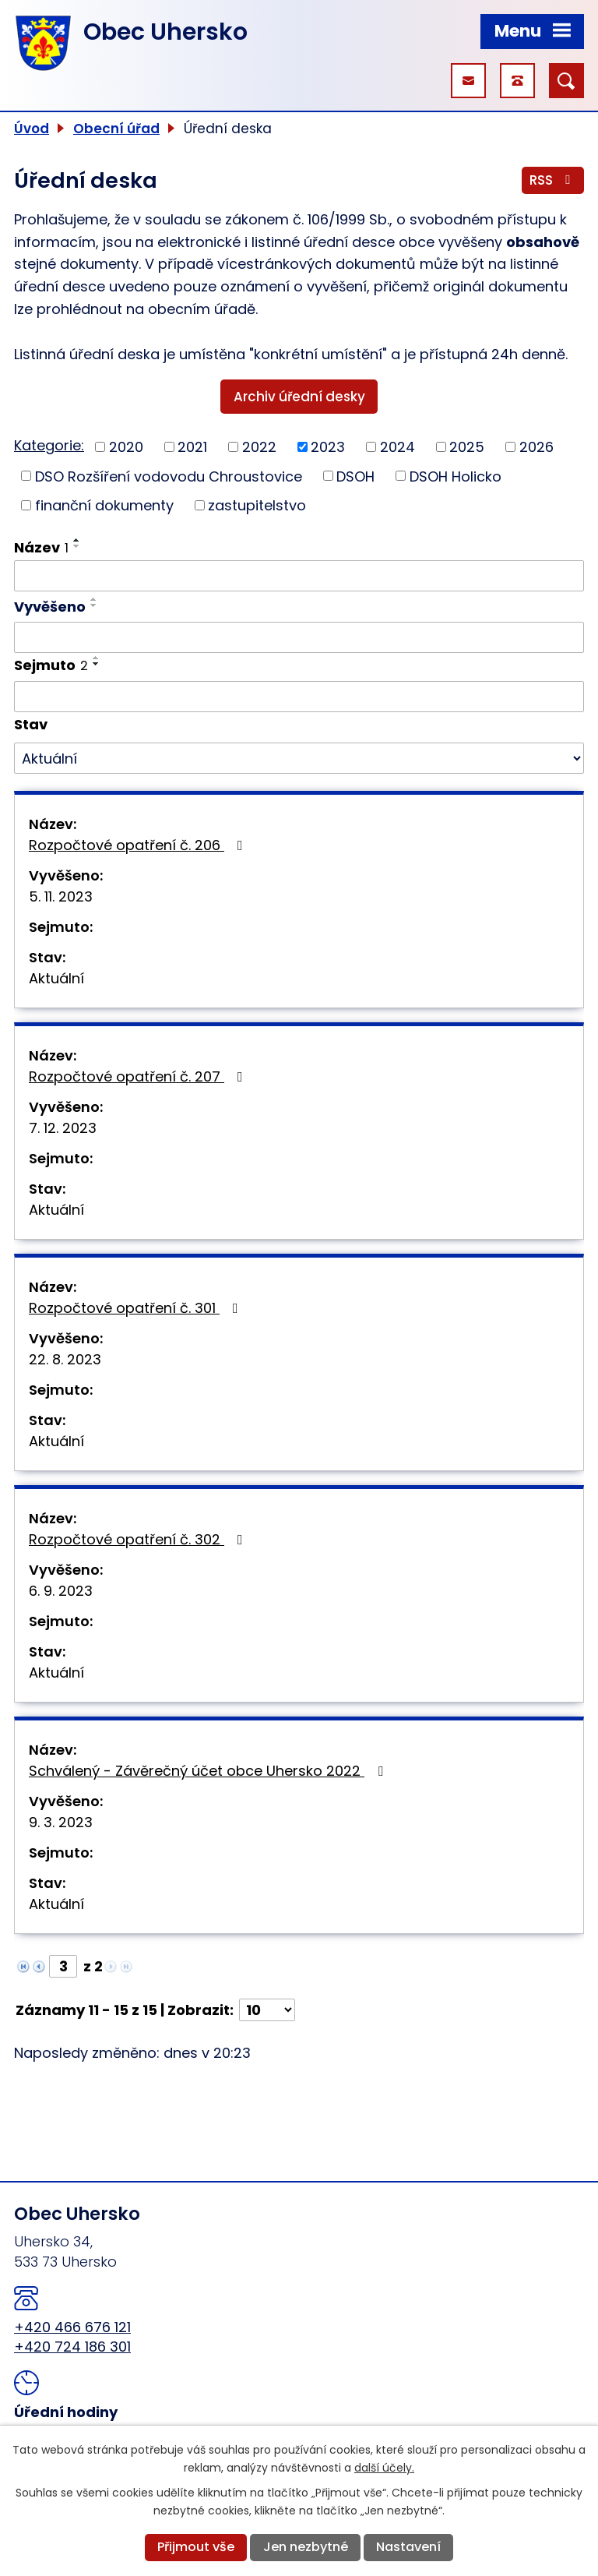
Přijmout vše (195, 2547)
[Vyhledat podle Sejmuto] (299, 696)
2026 (536, 447)
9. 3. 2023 (61, 1822)
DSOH (355, 475)
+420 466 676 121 (72, 2327)
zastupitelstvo (257, 505)
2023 (328, 447)
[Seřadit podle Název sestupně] (77, 546)
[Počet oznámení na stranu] (267, 2010)
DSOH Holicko (455, 475)
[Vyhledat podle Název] (299, 575)
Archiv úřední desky (299, 396)
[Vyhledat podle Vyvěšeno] (299, 637)
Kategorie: (49, 445)
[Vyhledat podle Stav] (299, 758)
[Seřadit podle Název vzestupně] (77, 540)
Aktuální (56, 978)
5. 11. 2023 (61, 896)
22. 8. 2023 (65, 1359)
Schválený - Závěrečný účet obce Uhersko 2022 (209, 1770)
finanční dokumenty (104, 505)
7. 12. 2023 (63, 1128)
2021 (192, 447)
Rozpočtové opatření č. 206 (139, 845)
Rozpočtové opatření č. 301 (136, 1308)
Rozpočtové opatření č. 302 (139, 1539)
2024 (397, 447)
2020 (126, 447)
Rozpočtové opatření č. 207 (139, 1076)
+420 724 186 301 (72, 2346)
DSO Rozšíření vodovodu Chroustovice (168, 475)
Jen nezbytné (305, 2547)
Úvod (31, 128)
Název (41, 547)
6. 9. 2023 (61, 1590)
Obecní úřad (116, 128)
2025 (466, 447)
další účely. (384, 2467)
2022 (259, 447)
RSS (552, 180)
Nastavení (408, 2547)
